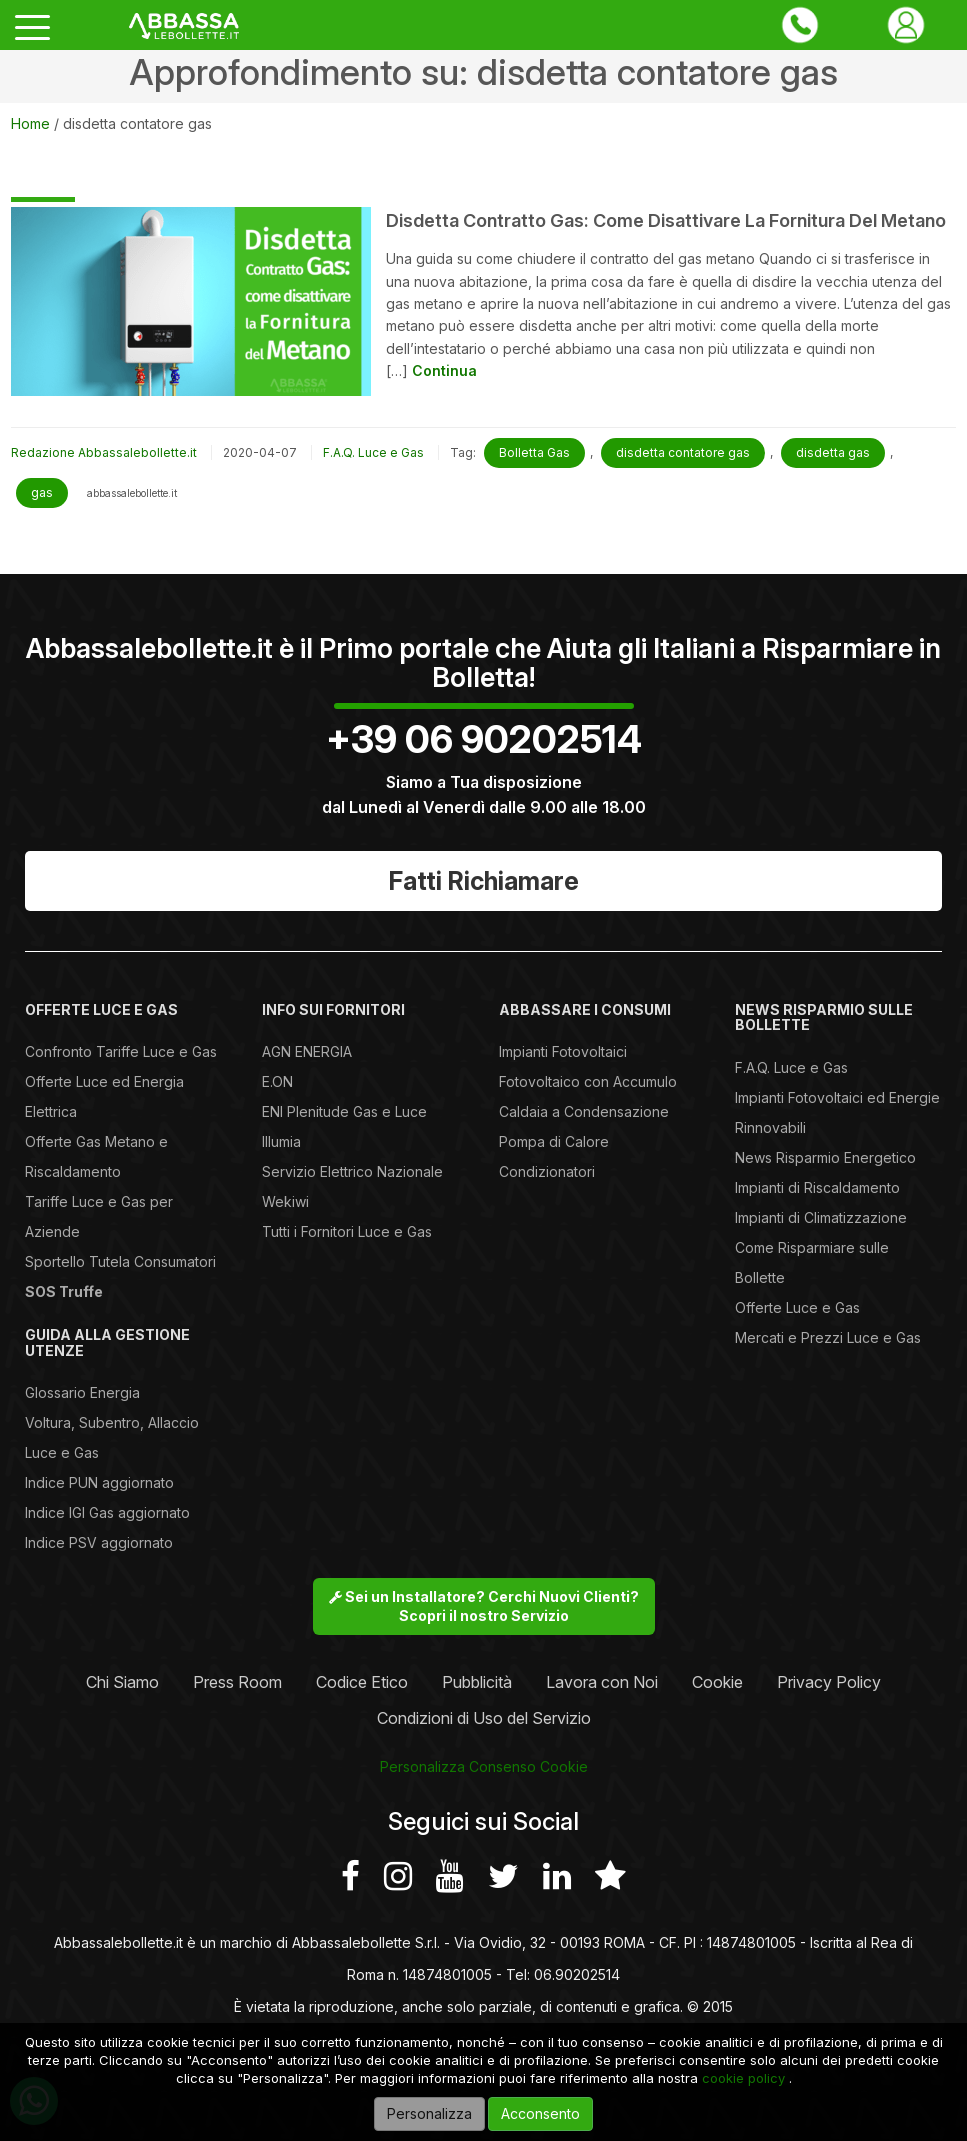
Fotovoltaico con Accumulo (588, 1081)
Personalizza (429, 2113)
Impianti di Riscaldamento (817, 1187)
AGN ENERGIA (307, 1051)
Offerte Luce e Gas (797, 1307)
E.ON (277, 1081)
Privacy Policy (829, 1682)
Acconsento (540, 2113)
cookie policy (743, 2078)
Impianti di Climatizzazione (821, 1217)
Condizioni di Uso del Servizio (484, 1718)
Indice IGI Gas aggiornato (107, 1512)
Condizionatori (547, 1171)
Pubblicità (477, 1682)
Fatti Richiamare (484, 881)
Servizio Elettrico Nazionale (352, 1171)
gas (42, 492)
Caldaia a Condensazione (584, 1111)
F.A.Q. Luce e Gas (373, 452)
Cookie (717, 1682)
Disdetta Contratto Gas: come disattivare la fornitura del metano (666, 220)
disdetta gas (833, 452)
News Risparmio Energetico (825, 1157)
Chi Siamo (122, 1682)
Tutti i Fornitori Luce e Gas (347, 1231)
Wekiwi (285, 1201)
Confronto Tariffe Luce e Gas (121, 1051)
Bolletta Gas (534, 452)
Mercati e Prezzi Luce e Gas (828, 1337)
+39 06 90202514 (484, 739)
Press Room (237, 1682)
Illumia (281, 1141)
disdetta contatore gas (683, 452)
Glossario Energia (82, 1392)
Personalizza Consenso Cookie (484, 1766)
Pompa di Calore (554, 1141)
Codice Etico (362, 1682)
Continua (444, 370)
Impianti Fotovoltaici (563, 1051)
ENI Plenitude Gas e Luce (344, 1111)
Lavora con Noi (602, 1682)
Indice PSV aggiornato (99, 1542)
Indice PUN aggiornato (99, 1482)
